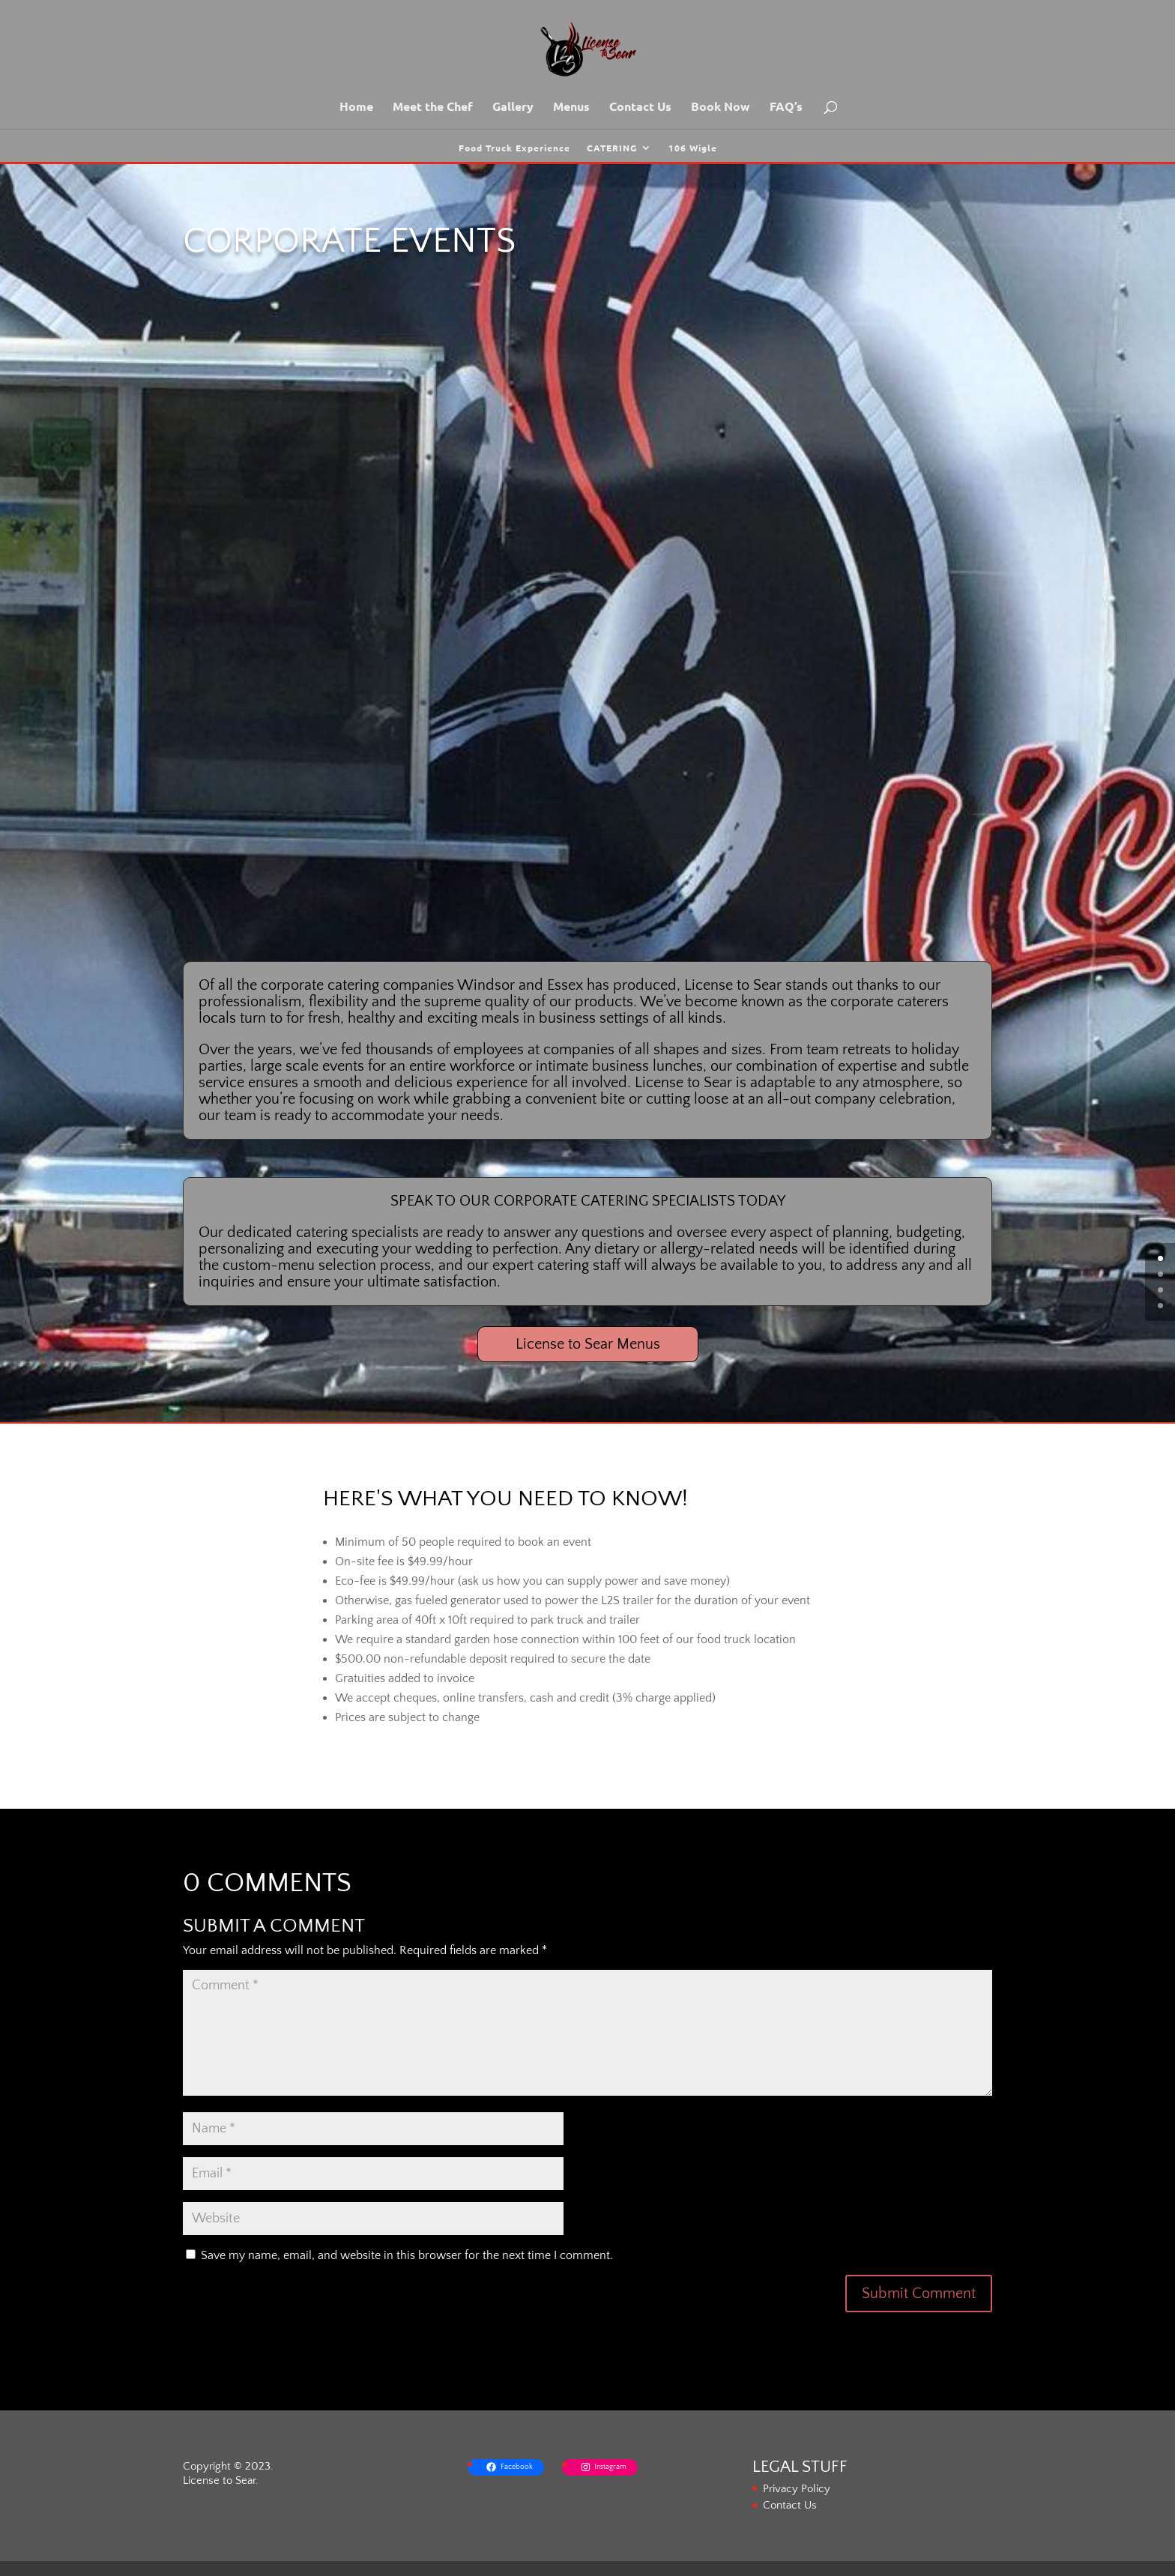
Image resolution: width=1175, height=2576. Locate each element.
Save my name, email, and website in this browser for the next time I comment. (407, 2255)
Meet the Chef (433, 107)
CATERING (612, 148)
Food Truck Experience (514, 148)
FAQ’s (786, 107)
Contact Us (640, 107)
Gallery (513, 107)
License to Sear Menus (588, 1344)
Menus (571, 107)
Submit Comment (919, 2293)
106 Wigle (692, 148)
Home (356, 107)
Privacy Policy (796, 2488)
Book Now (720, 107)
